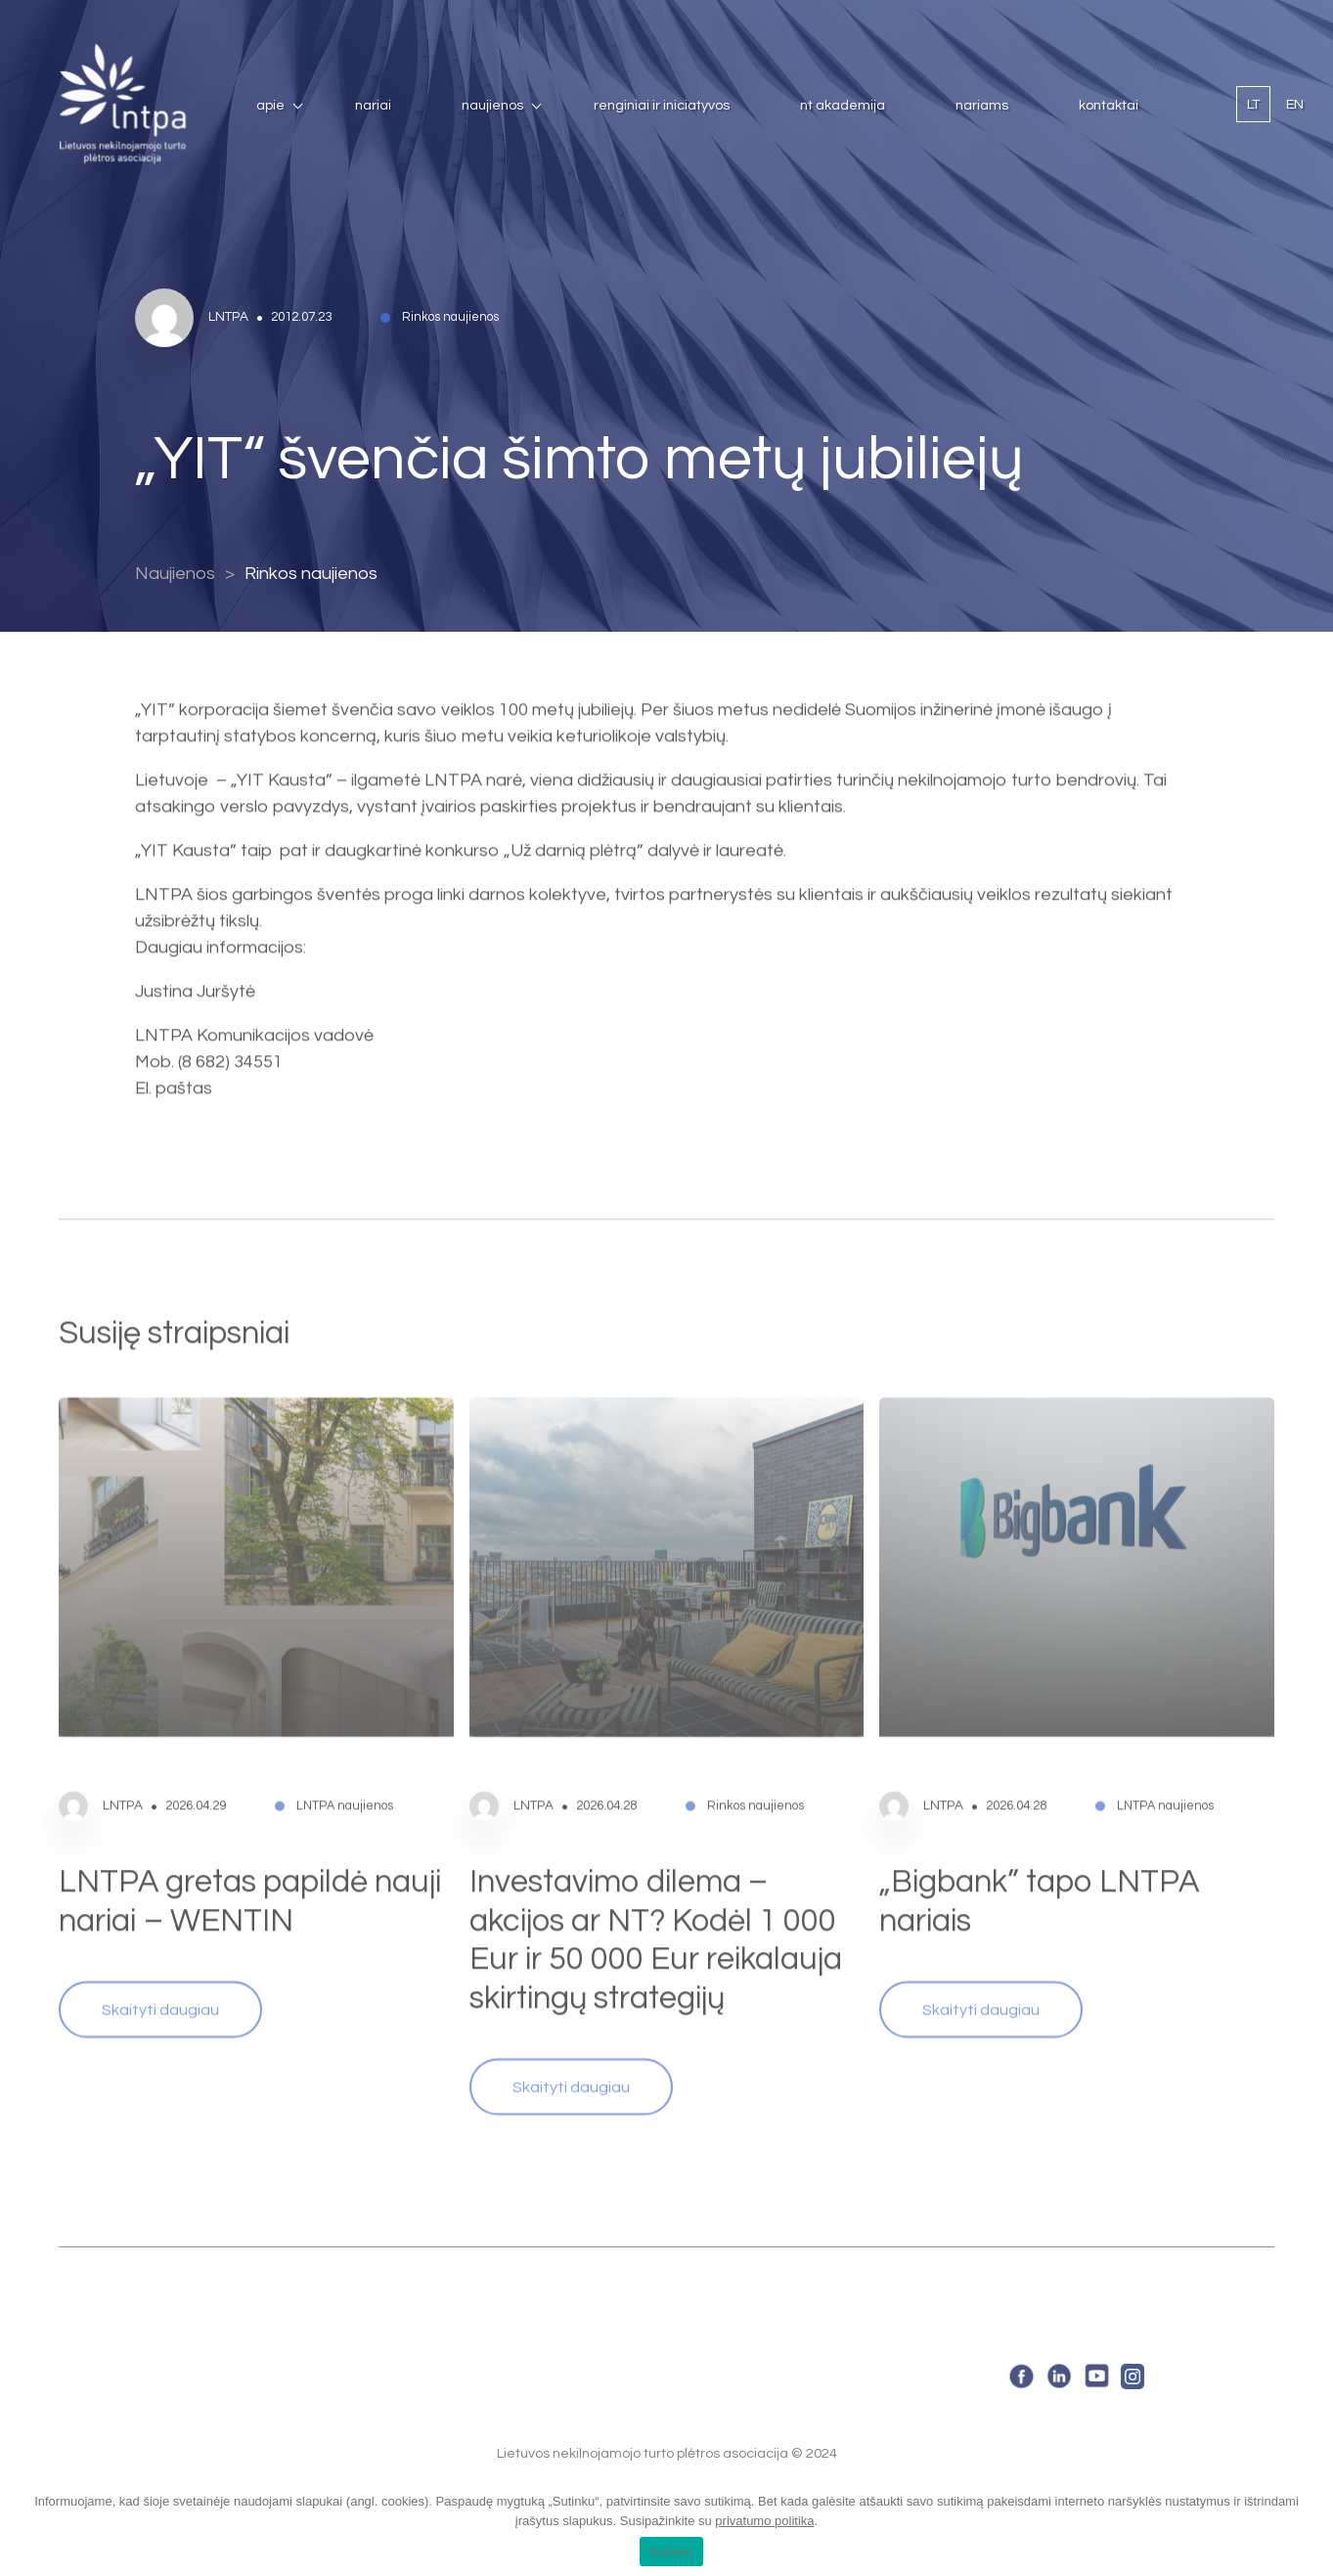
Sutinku (671, 2552)
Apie (270, 105)
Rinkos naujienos (311, 574)
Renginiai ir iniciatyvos (662, 105)
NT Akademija (842, 105)
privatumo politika (764, 2520)
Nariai (373, 105)
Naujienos (492, 105)
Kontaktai (1108, 105)
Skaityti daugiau (160, 1970)
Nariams (981, 105)
